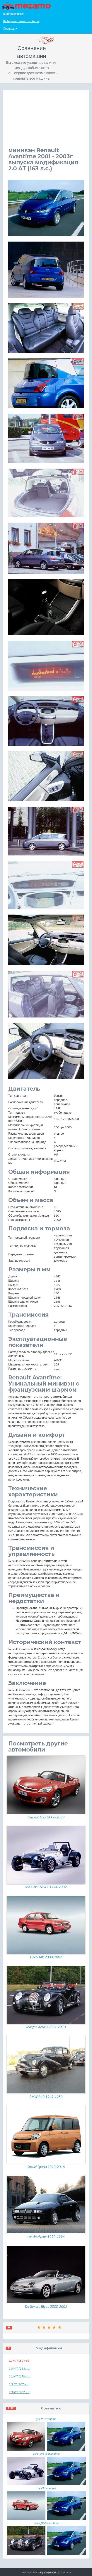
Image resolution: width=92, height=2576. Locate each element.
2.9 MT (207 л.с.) (19, 2392)
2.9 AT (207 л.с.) (19, 2384)
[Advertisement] (46, 121)
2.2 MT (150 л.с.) (19, 2376)
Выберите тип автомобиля (22, 21)
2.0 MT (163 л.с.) (19, 2368)
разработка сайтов (49, 2572)
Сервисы (10, 28)
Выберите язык (14, 13)
